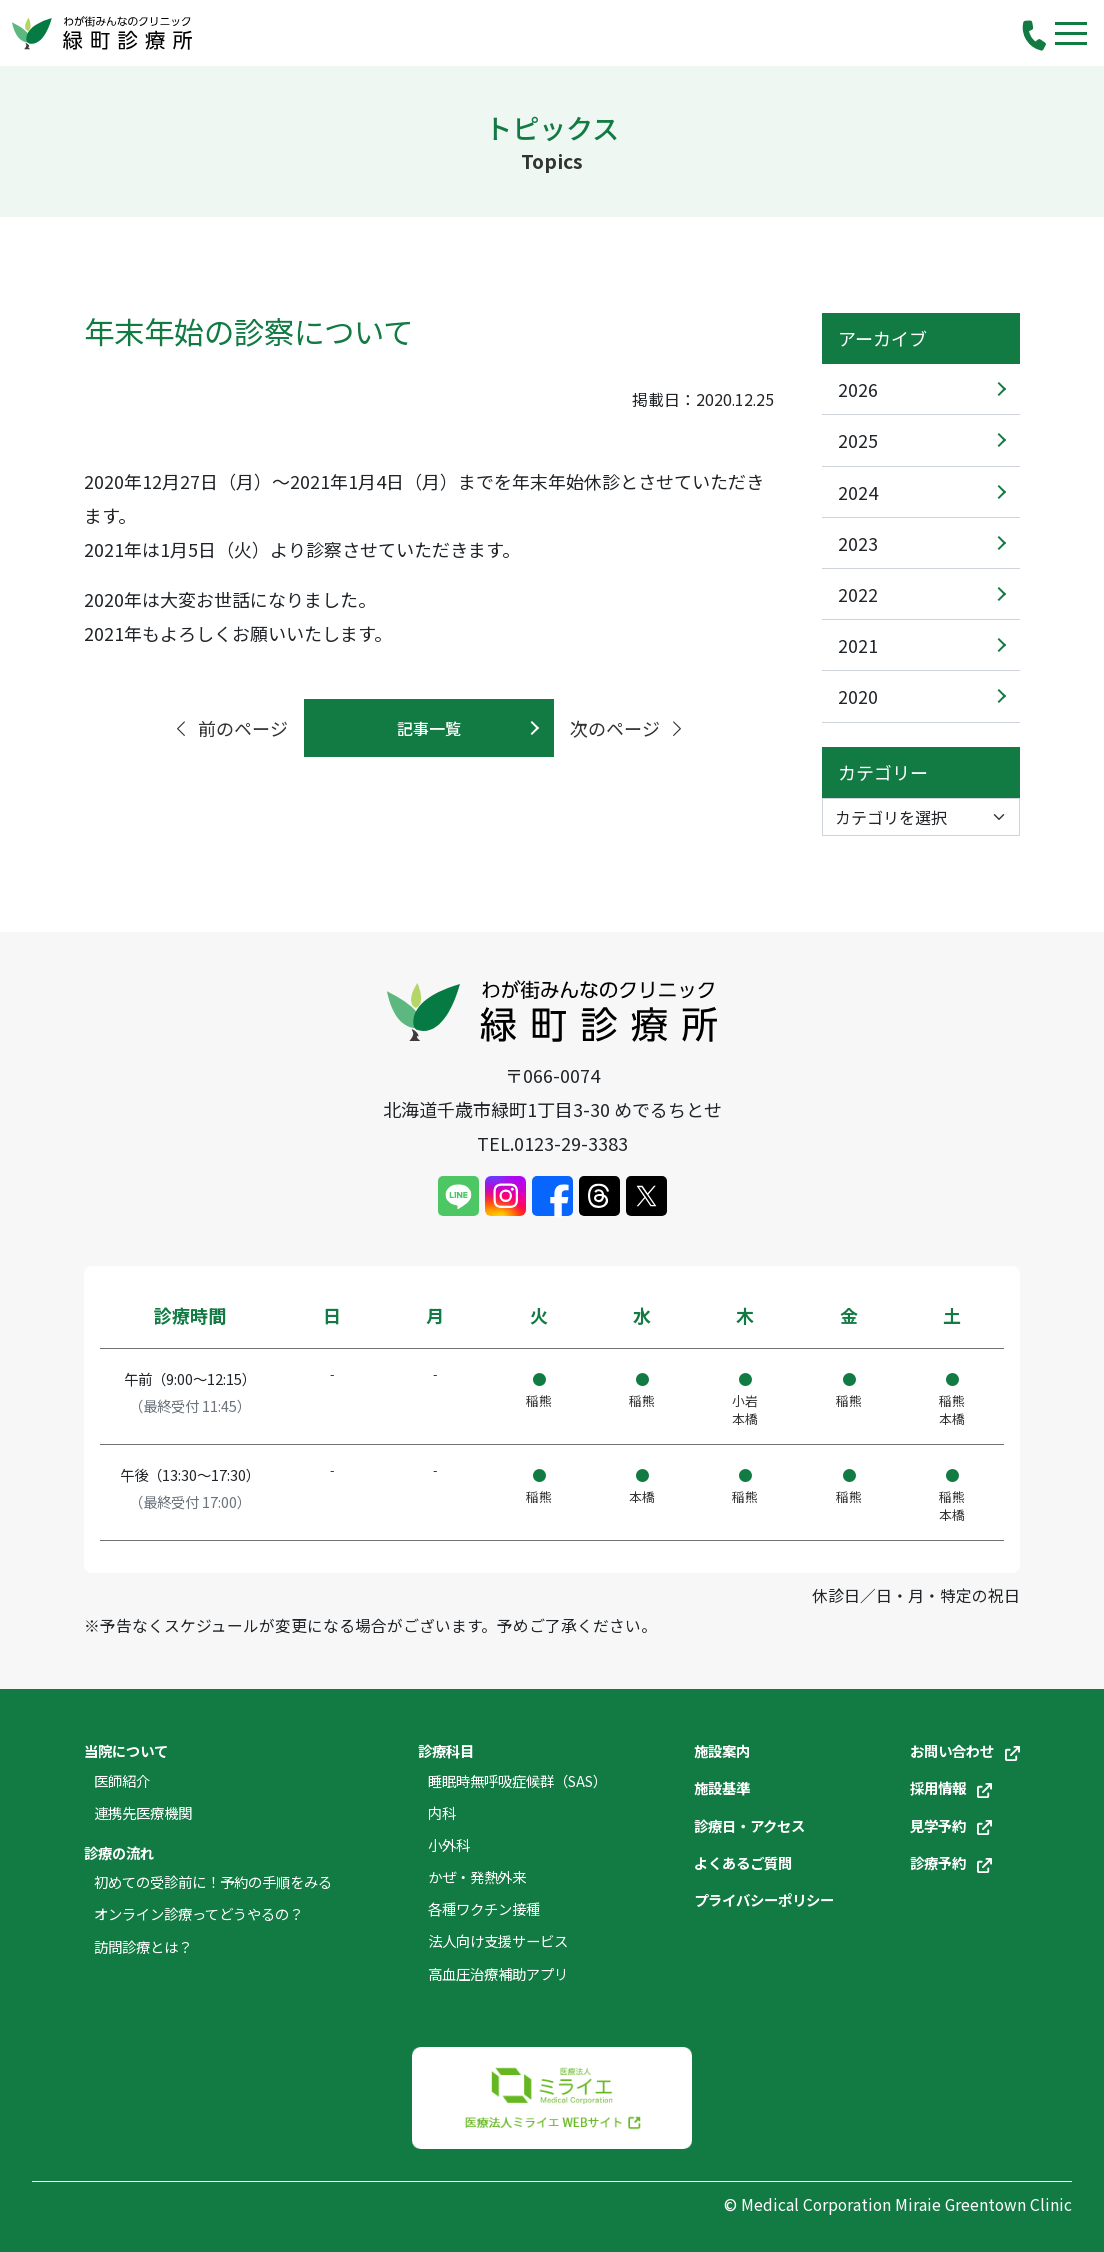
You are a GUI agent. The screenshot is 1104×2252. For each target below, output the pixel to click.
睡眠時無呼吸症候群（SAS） (517, 1780)
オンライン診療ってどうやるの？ (198, 1913)
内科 (442, 1812)
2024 (858, 492)
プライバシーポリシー (764, 1899)
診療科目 (446, 1750)
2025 (858, 440)
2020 (858, 696)
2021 (858, 645)
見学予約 (951, 1825)
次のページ (628, 728)
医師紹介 (122, 1780)
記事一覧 (429, 728)
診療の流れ (119, 1852)
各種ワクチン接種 (484, 1908)
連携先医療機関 (143, 1812)
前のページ (230, 728)
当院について (126, 1750)
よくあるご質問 (743, 1862)
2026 (858, 389)
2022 (858, 594)
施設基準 (722, 1787)
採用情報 (951, 1787)
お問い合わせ (965, 1750)
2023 (858, 543)
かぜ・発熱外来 (477, 1876)
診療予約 (951, 1862)
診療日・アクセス (749, 1825)
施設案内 (722, 1750)
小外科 (449, 1844)
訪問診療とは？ (143, 1946)
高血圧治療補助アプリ (498, 1973)
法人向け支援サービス (498, 1940)
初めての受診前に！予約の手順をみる (213, 1881)
